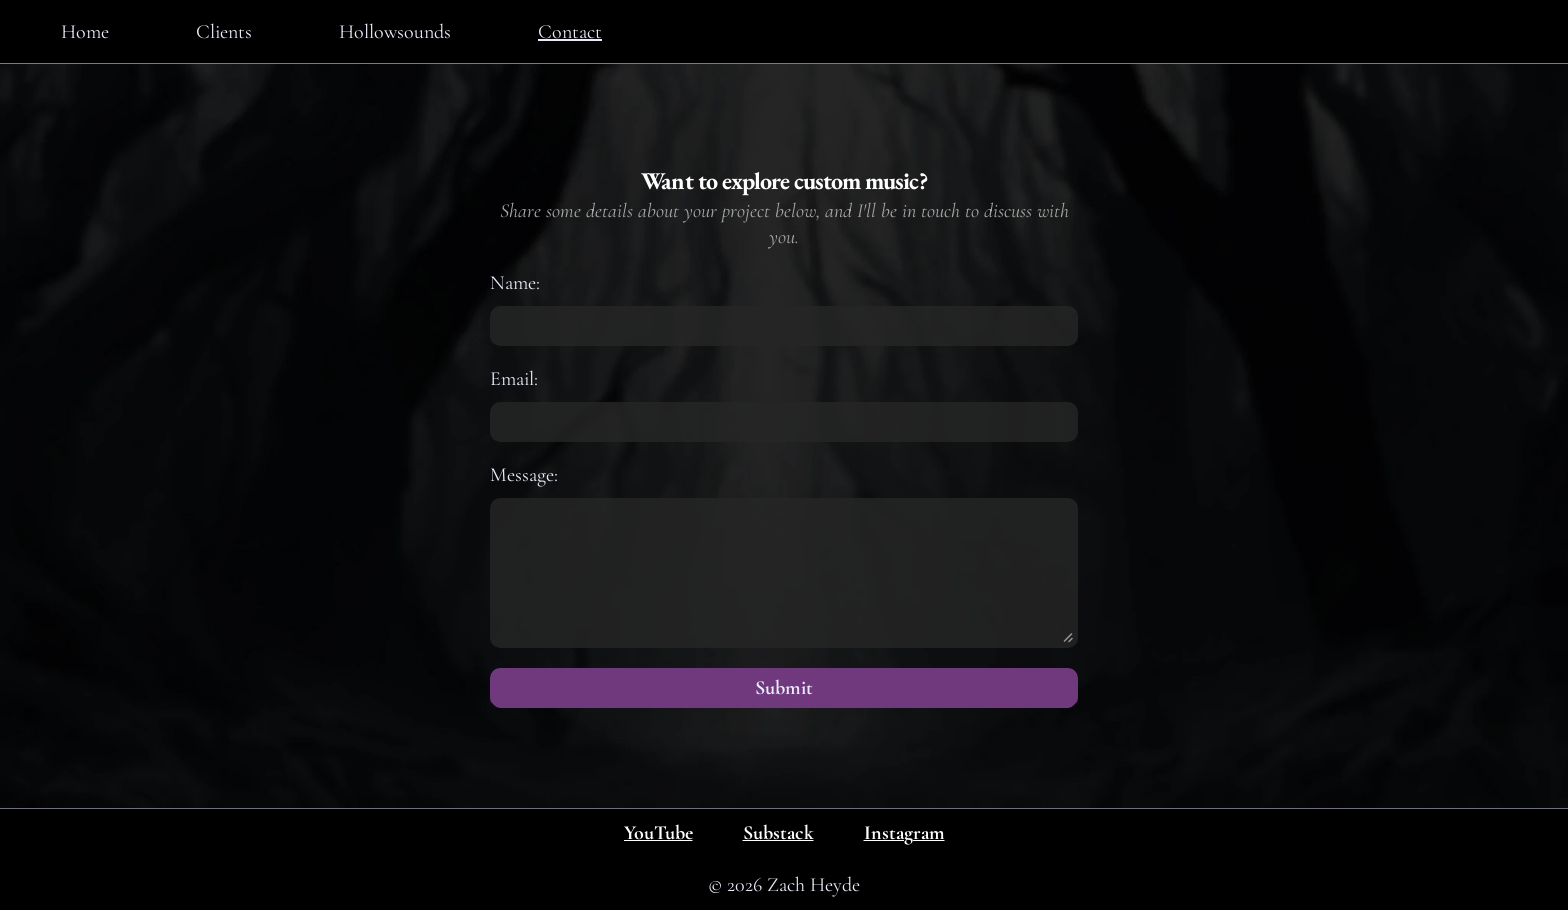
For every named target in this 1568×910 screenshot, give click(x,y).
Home (85, 32)
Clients (224, 32)
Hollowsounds (395, 32)
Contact (570, 32)
